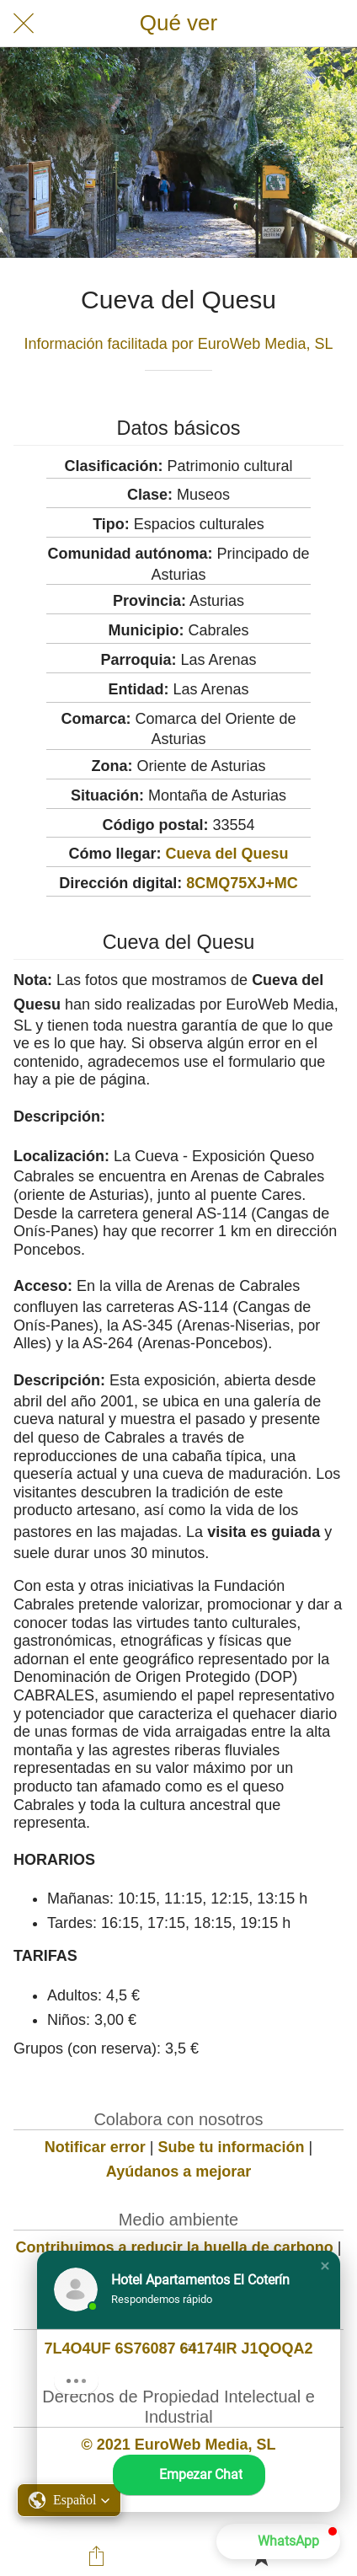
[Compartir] (96, 2556)
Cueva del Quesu (226, 853)
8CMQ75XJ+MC (242, 883)
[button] (325, 2265)
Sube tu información (231, 2147)
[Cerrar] (23, 23)
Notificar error (95, 2147)
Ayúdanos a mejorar (178, 2171)
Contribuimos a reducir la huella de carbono (174, 2247)
